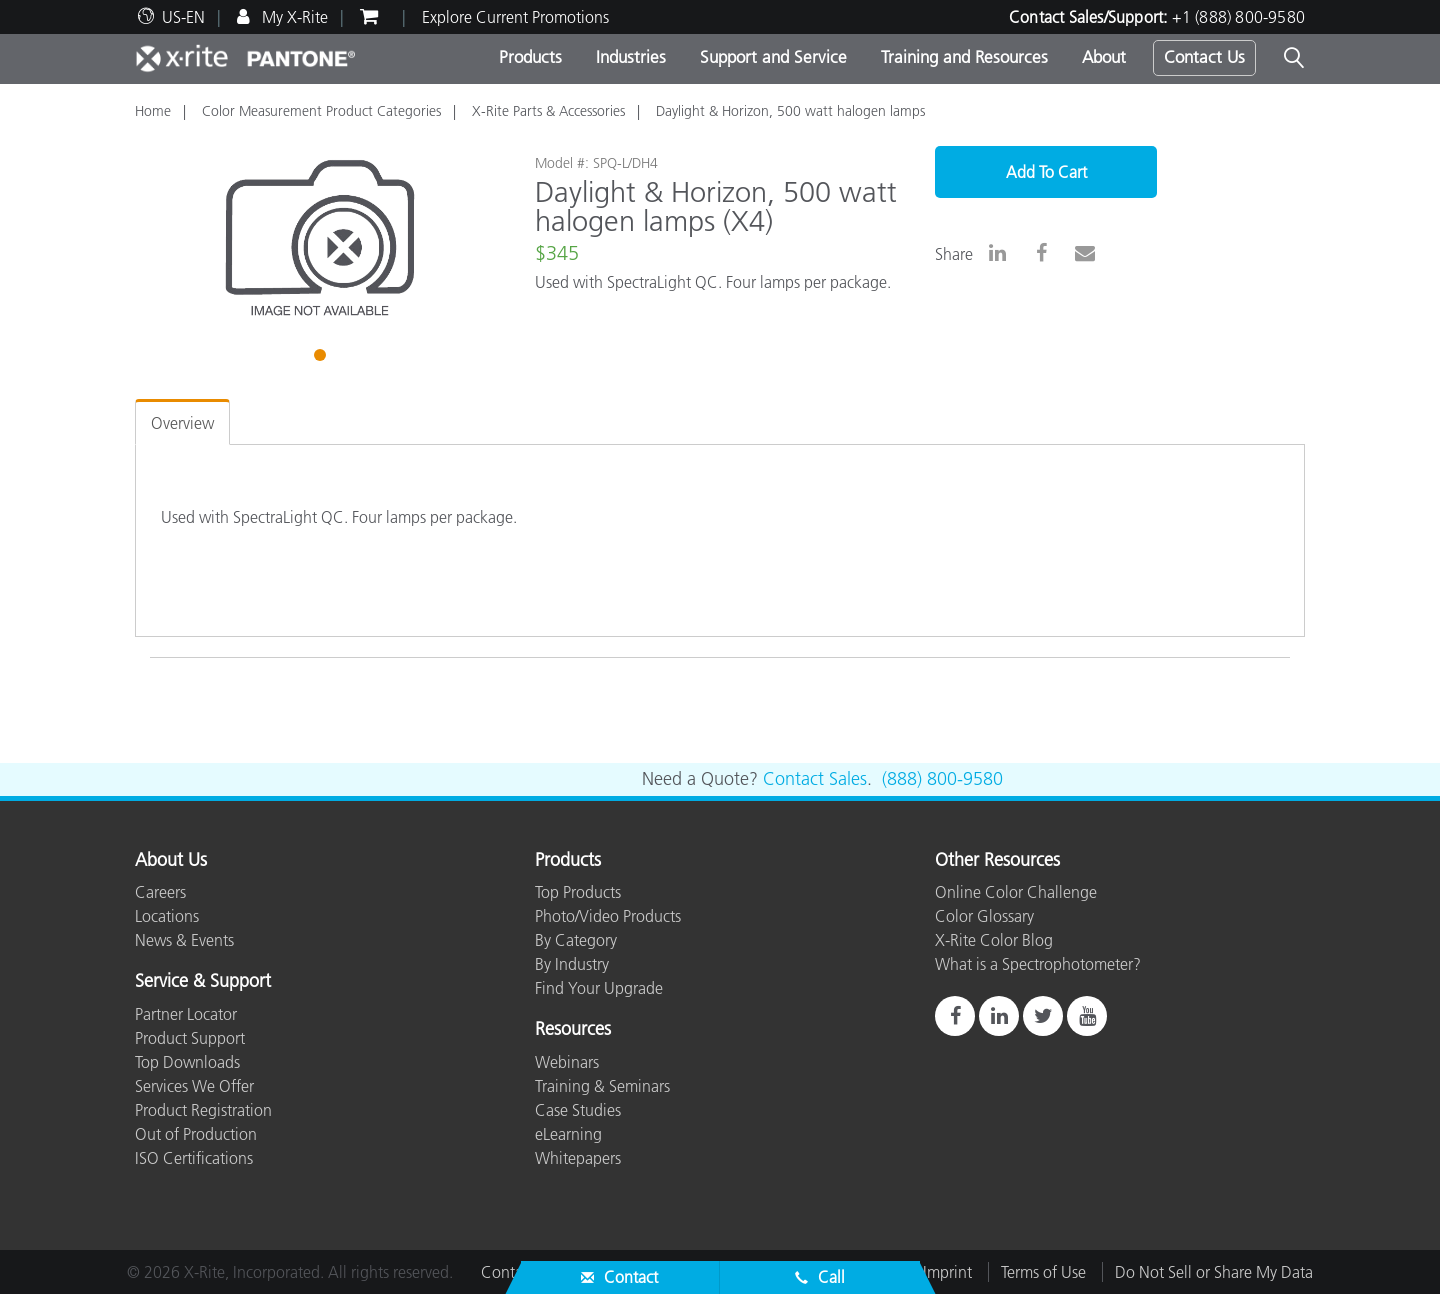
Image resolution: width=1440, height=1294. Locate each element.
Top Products (578, 892)
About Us (171, 861)
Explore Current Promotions (515, 17)
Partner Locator (186, 1014)
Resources (573, 1030)
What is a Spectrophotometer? (1038, 964)
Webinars (567, 1062)
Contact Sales (815, 779)
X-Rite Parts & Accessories (548, 111)
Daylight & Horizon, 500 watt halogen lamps (790, 111)
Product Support (190, 1038)
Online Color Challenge (1016, 892)
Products (530, 57)
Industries (631, 57)
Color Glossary (984, 916)
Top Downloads (187, 1062)
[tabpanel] (320, 238)
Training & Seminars (602, 1086)
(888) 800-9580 (942, 779)
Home (153, 111)
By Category (576, 940)
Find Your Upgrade (599, 988)
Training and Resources (964, 57)
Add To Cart (1046, 172)
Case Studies (578, 1110)
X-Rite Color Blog (994, 940)
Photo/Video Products (608, 916)
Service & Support (203, 982)
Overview (182, 423)
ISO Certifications (194, 1158)
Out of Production (196, 1134)
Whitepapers (578, 1158)
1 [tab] (322, 358)
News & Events (184, 940)
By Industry (572, 964)
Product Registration (203, 1110)
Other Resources (997, 861)
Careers (160, 892)
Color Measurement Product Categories (321, 111)
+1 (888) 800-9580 (1238, 17)
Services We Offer (194, 1086)
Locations (167, 916)
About (1104, 57)
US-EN (183, 17)
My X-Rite (293, 17)
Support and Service (773, 57)
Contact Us (1204, 57)
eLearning (568, 1134)
